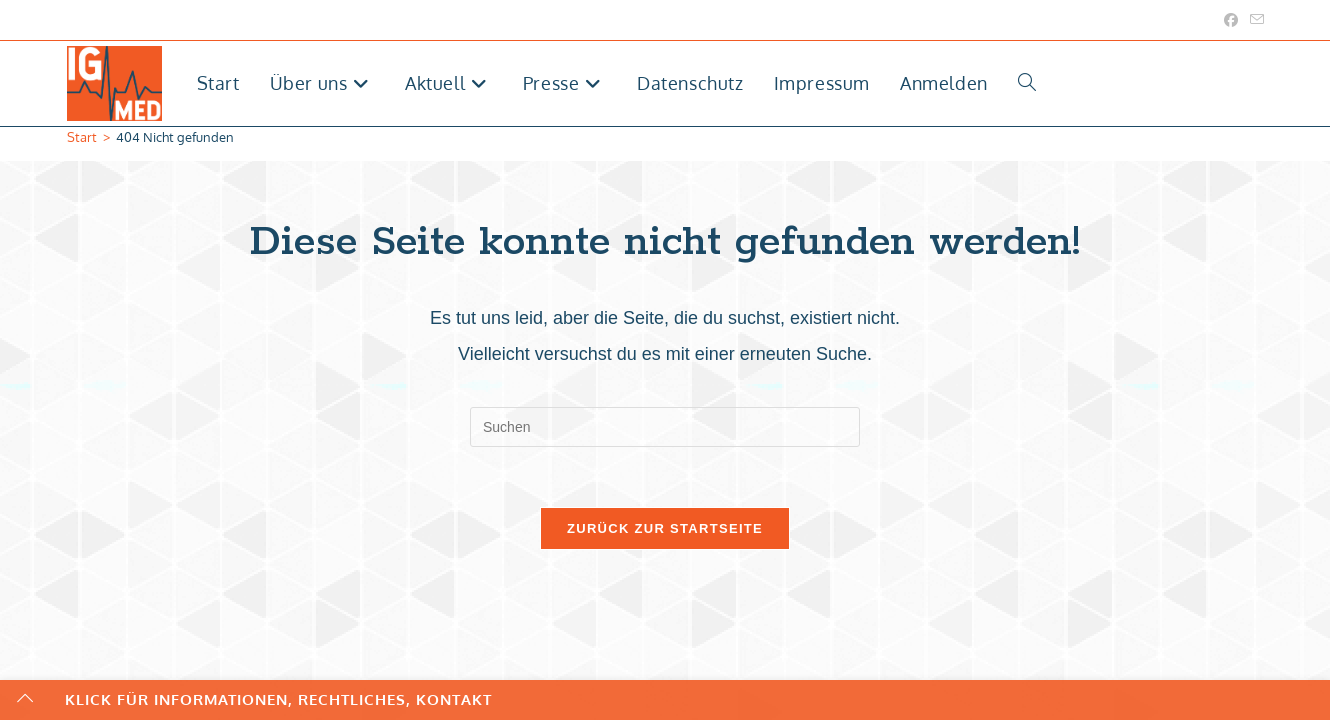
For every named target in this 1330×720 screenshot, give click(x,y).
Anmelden (944, 83)
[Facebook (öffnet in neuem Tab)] (1231, 20)
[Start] (82, 137)
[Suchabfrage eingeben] (665, 427)
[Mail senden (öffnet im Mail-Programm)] (1254, 20)
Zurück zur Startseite (665, 528)
